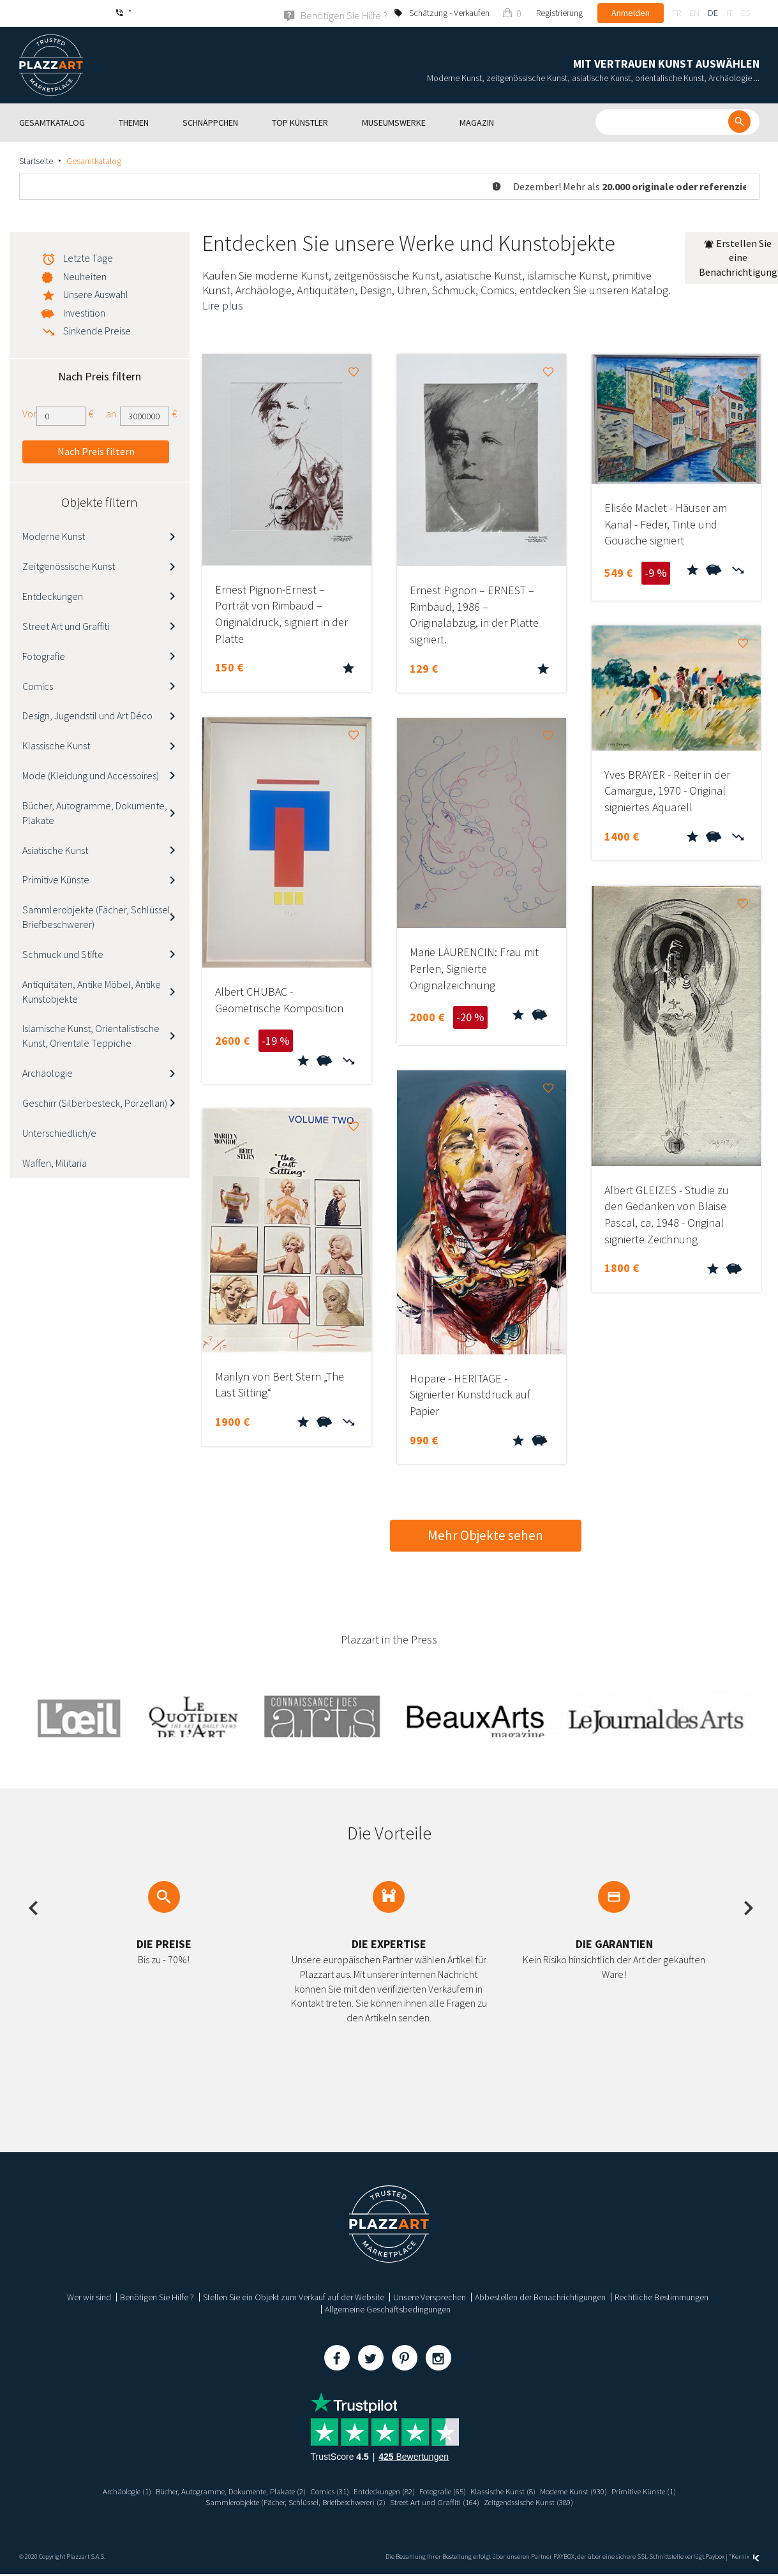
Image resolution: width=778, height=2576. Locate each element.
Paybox (714, 2556)
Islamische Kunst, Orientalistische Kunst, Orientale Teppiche (91, 1035)
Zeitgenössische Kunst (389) (543, 2502)
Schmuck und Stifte (62, 953)
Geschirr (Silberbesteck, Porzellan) (94, 1102)
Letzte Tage (88, 257)
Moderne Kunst (53, 536)
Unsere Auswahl (95, 293)
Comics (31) (323, 2490)
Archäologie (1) (100, 2490)
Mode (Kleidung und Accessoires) (90, 774)
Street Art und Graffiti (65, 625)
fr (676, 13)
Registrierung (559, 13)
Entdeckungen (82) (383, 2490)
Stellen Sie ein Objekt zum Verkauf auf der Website (293, 2296)
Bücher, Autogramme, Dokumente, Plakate (94, 812)
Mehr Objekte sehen (485, 1534)
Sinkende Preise (97, 330)
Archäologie (47, 1072)
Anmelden (630, 13)
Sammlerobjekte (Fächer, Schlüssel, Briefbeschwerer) (97, 917)
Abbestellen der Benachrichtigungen (540, 2296)
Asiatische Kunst (55, 849)
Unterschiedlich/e (59, 1132)
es (745, 13)
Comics (37, 685)
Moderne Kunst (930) (594, 2490)
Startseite (36, 160)
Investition (84, 312)
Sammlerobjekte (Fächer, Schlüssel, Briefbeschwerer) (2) (286, 2502)
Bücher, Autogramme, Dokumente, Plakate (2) (214, 2490)
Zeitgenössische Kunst (68, 565)
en (694, 13)
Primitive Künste (55, 879)
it (729, 13)
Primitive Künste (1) (671, 2490)
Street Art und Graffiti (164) (440, 2502)
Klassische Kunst (56, 744)
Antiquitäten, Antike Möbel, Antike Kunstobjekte (91, 991)
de (713, 13)
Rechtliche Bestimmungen (661, 2296)
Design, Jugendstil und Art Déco (87, 715)
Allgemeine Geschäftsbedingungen (388, 2308)
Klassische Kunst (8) (516, 2490)
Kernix (745, 2556)
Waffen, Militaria (54, 1162)
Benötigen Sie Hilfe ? (157, 2296)
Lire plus (222, 304)
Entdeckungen (52, 595)
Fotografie (43, 655)
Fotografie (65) (448, 2490)
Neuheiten (85, 275)
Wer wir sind (89, 2296)
